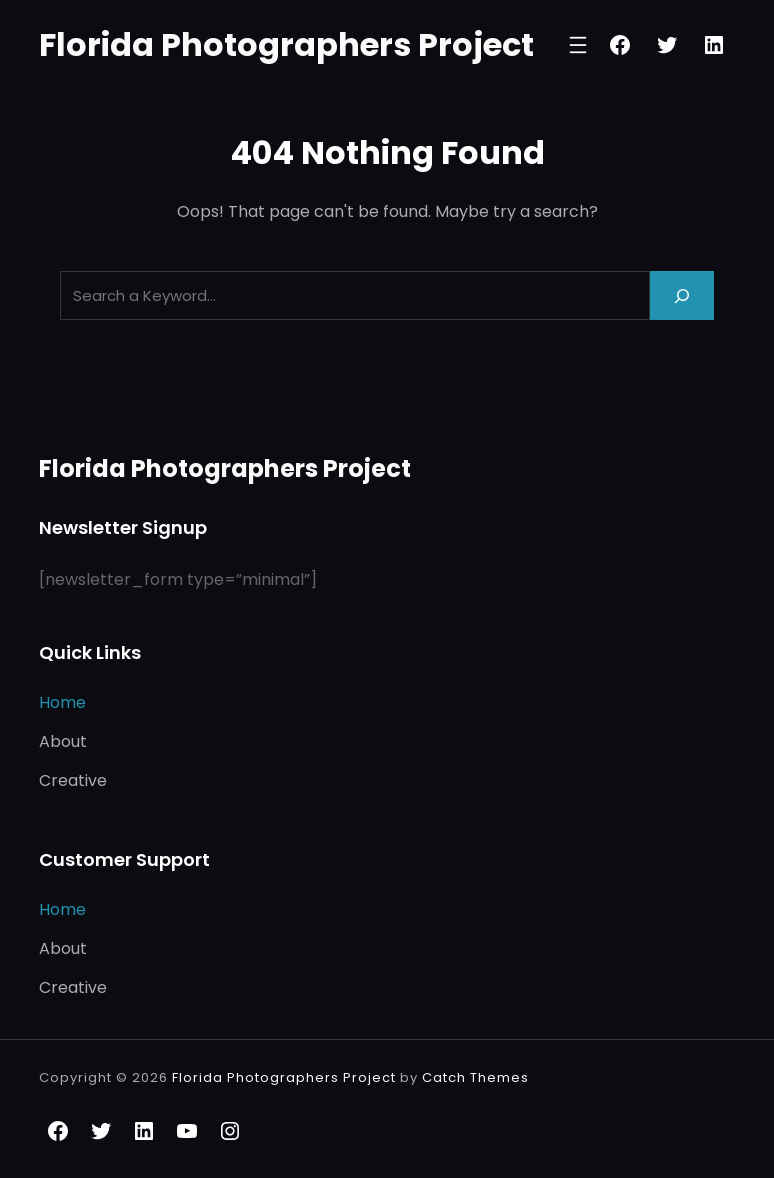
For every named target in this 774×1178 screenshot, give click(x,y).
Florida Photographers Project (286, 44)
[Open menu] (578, 45)
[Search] (682, 295)
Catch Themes (475, 1077)
